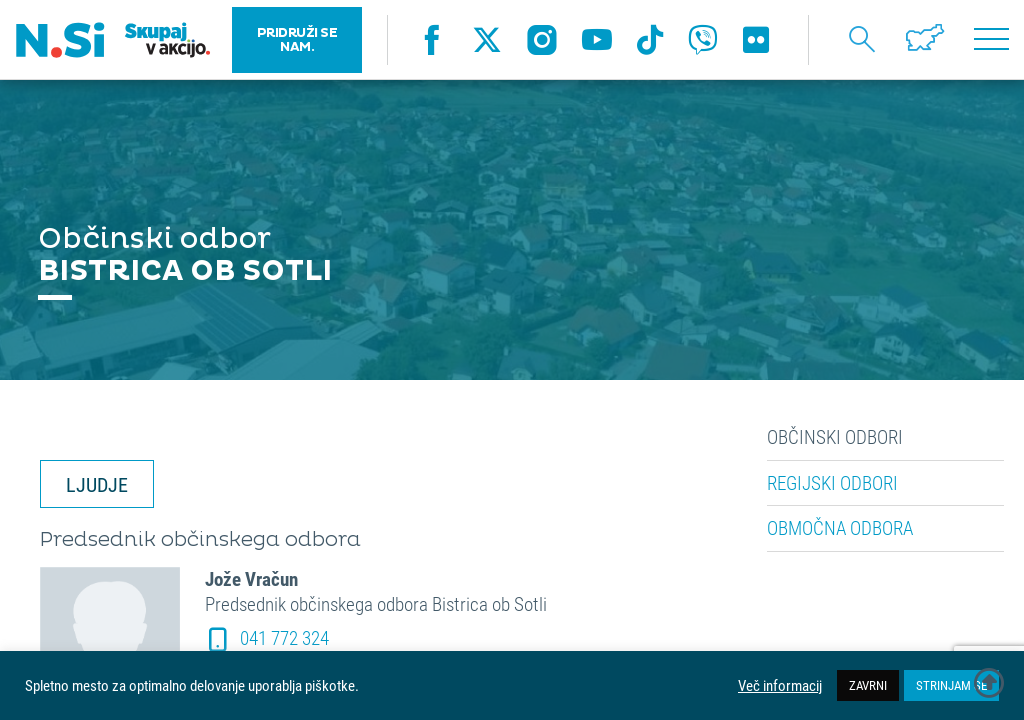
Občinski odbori (835, 437)
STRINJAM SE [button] (951, 685)
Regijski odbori (832, 483)
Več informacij (780, 686)
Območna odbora (840, 528)
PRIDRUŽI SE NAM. (297, 40)
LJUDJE (97, 484)
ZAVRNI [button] (868, 685)
